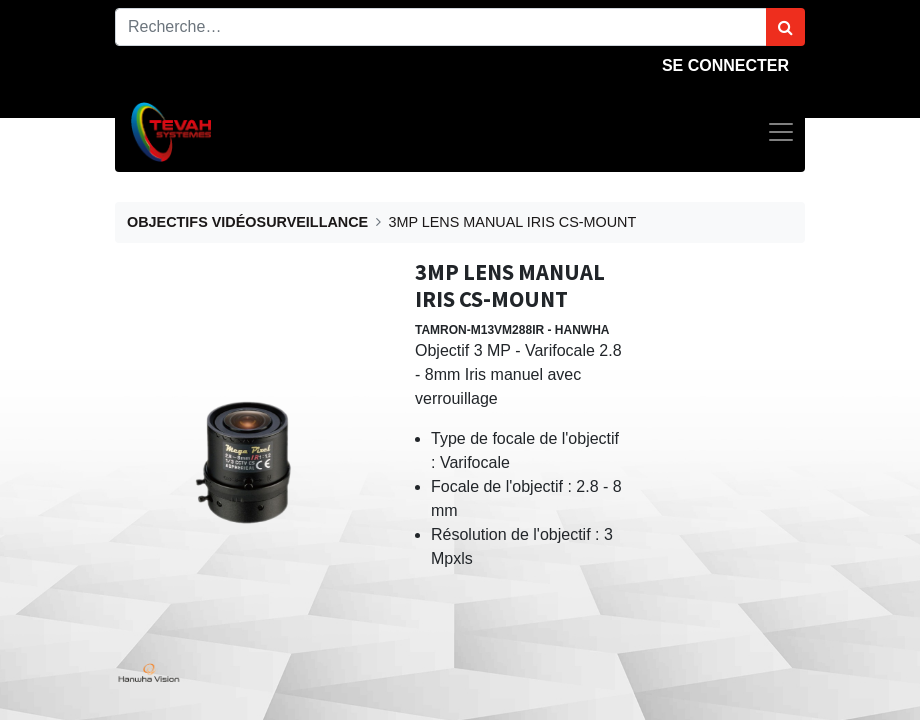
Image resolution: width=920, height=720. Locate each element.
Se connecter (725, 65)
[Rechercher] (785, 27)
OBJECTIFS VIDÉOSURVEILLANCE (247, 222)
